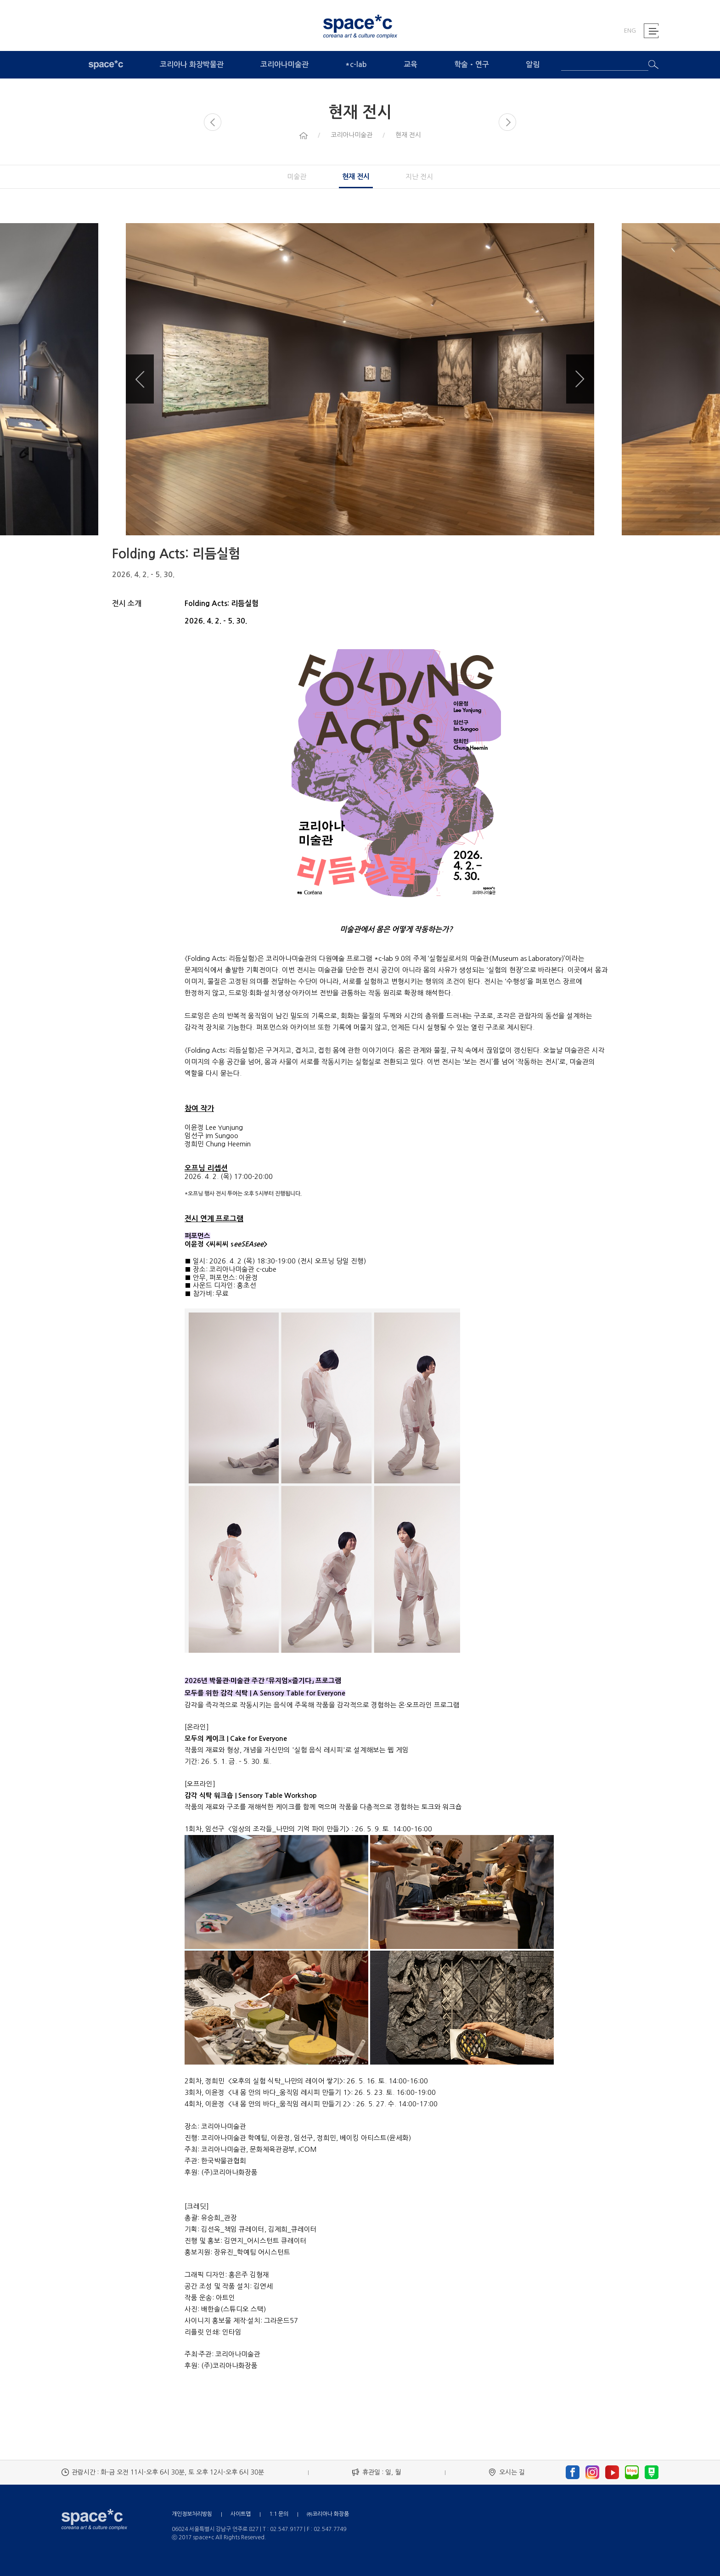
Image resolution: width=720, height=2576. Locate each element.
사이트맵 (241, 2514)
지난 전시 (419, 176)
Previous (140, 379)
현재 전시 (356, 176)
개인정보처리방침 (192, 2514)
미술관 (296, 176)
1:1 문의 (278, 2514)
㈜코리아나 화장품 (328, 2514)
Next (580, 379)
